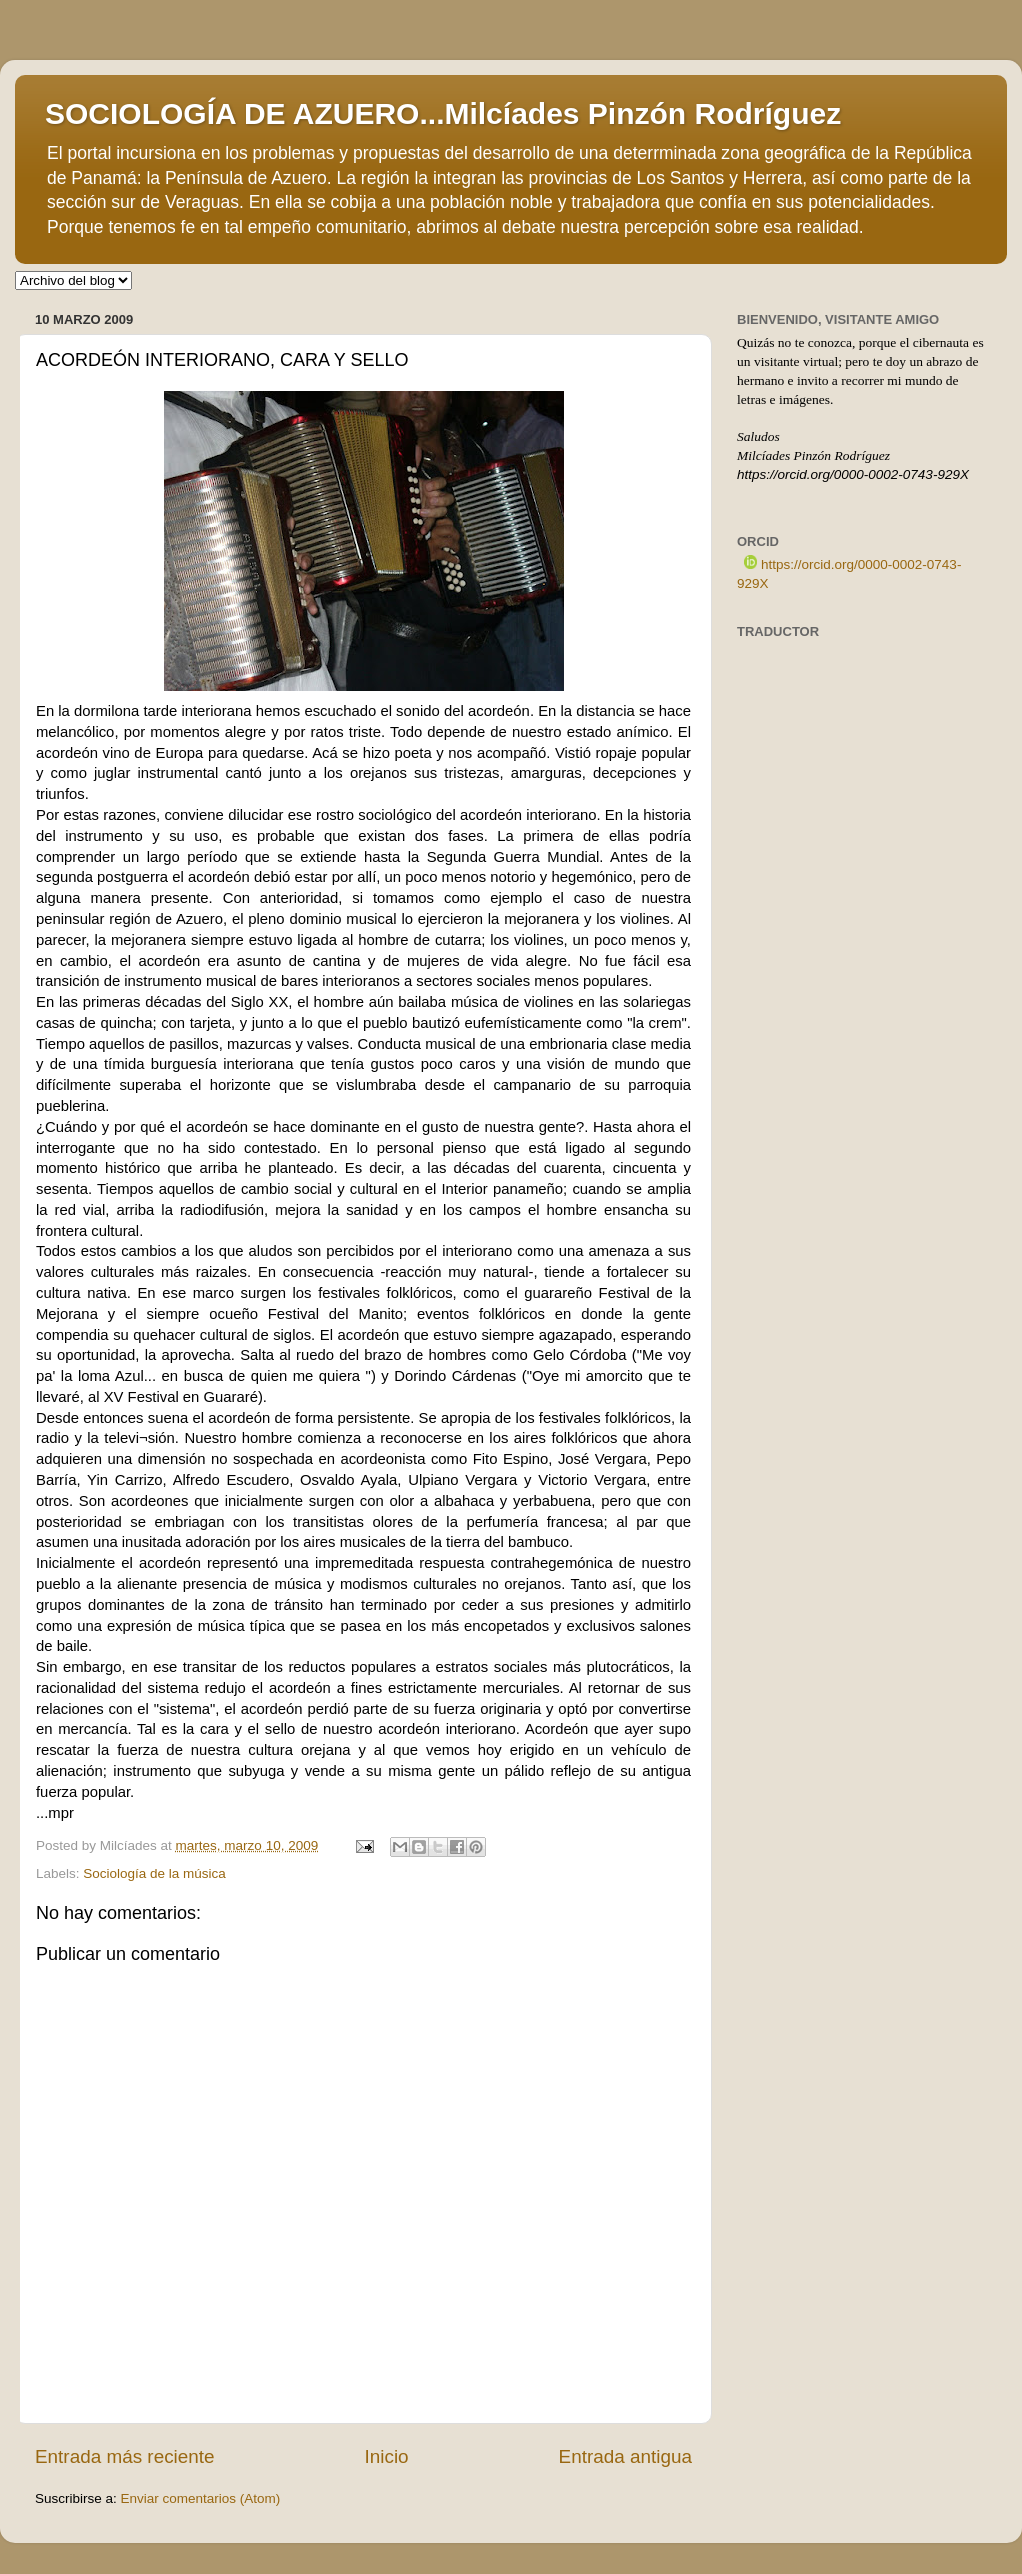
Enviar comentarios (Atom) (201, 2498)
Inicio (387, 2456)
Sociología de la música (154, 1873)
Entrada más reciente (125, 2456)
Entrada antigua (625, 2456)
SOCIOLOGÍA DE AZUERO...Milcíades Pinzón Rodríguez (443, 113)
